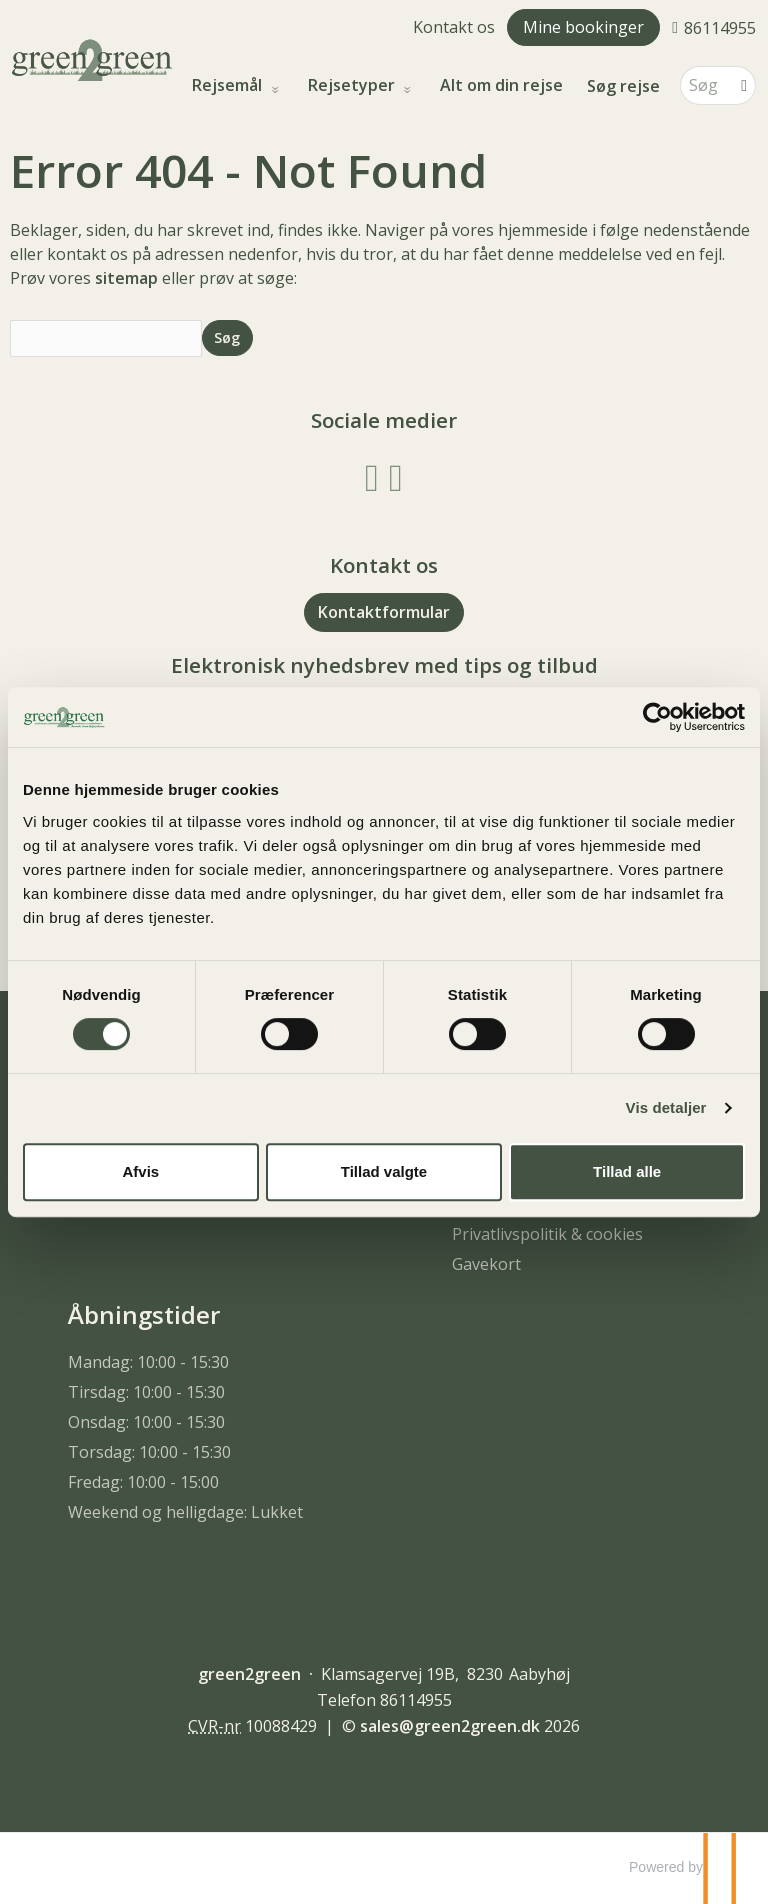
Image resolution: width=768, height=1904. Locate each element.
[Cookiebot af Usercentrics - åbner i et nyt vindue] (657, 717)
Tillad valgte (384, 1171)
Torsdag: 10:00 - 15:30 (149, 1452)
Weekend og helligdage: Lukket (185, 1512)
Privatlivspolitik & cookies (547, 1234)
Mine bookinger (583, 27)
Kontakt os (454, 27)
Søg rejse (623, 86)
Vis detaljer (666, 1107)
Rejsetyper (353, 85)
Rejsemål (229, 85)
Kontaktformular (384, 612)
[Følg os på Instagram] (396, 475)
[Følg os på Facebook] (372, 475)
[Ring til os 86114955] (714, 27)
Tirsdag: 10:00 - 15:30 (146, 1392)
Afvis (140, 1171)
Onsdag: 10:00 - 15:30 (146, 1422)
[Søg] (704, 85)
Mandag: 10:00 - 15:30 (148, 1362)
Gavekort (486, 1264)
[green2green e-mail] (450, 1726)
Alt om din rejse (501, 85)
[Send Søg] (227, 337)
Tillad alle (627, 1171)
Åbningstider (144, 1314)
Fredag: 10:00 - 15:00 (143, 1482)
